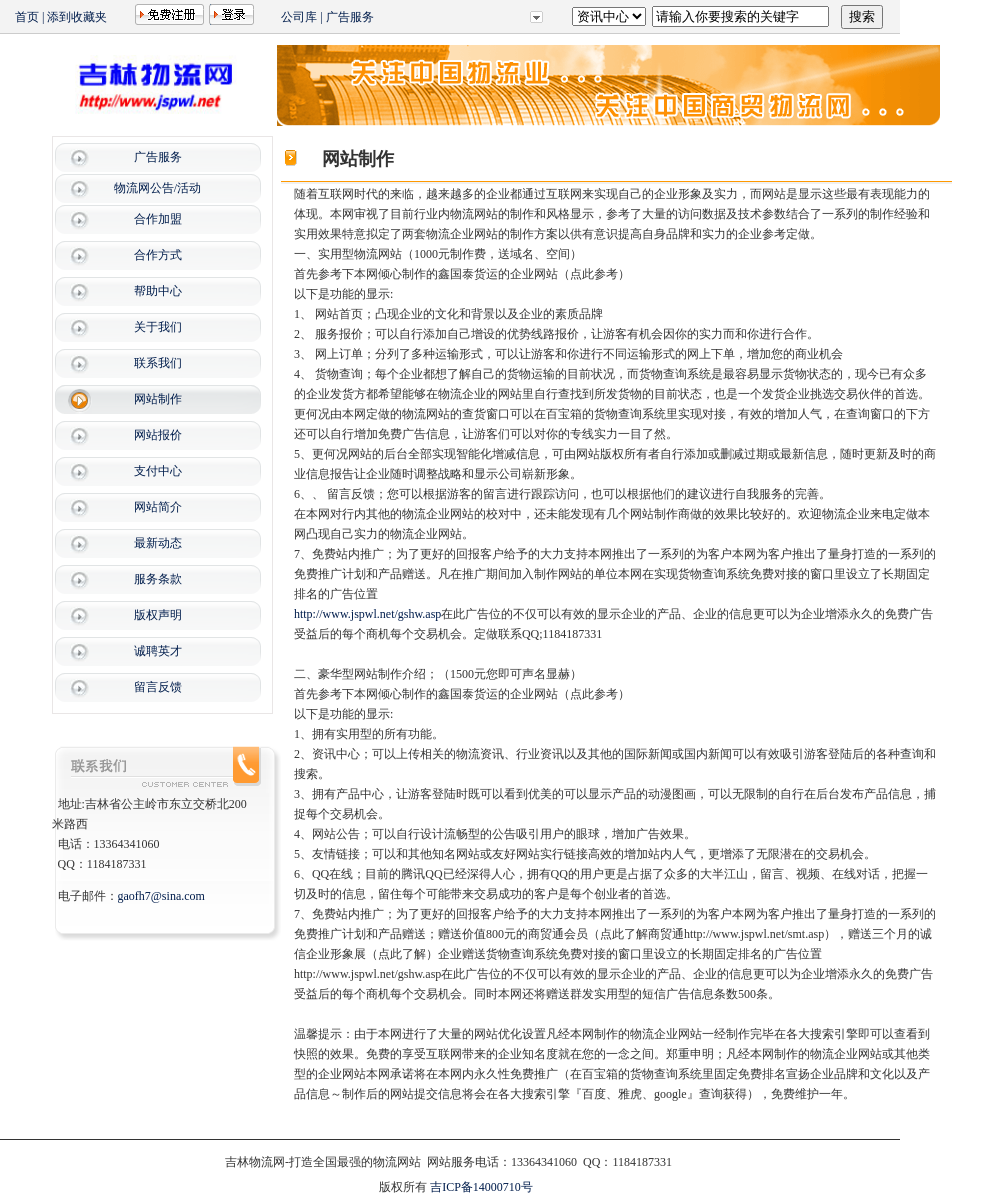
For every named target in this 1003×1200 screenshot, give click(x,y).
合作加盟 (158, 219)
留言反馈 (158, 687)
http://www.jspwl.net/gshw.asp (367, 614)
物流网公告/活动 (157, 188)
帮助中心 (158, 291)
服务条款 (158, 579)
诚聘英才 (158, 651)
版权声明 (158, 615)
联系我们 (158, 363)
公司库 (299, 17)
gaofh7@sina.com (161, 896)
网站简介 (158, 507)
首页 (27, 17)
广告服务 (350, 17)
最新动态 (158, 543)
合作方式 (158, 255)
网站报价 (158, 435)
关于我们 (158, 327)
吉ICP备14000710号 (481, 1187)
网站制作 (158, 399)
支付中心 (158, 471)
